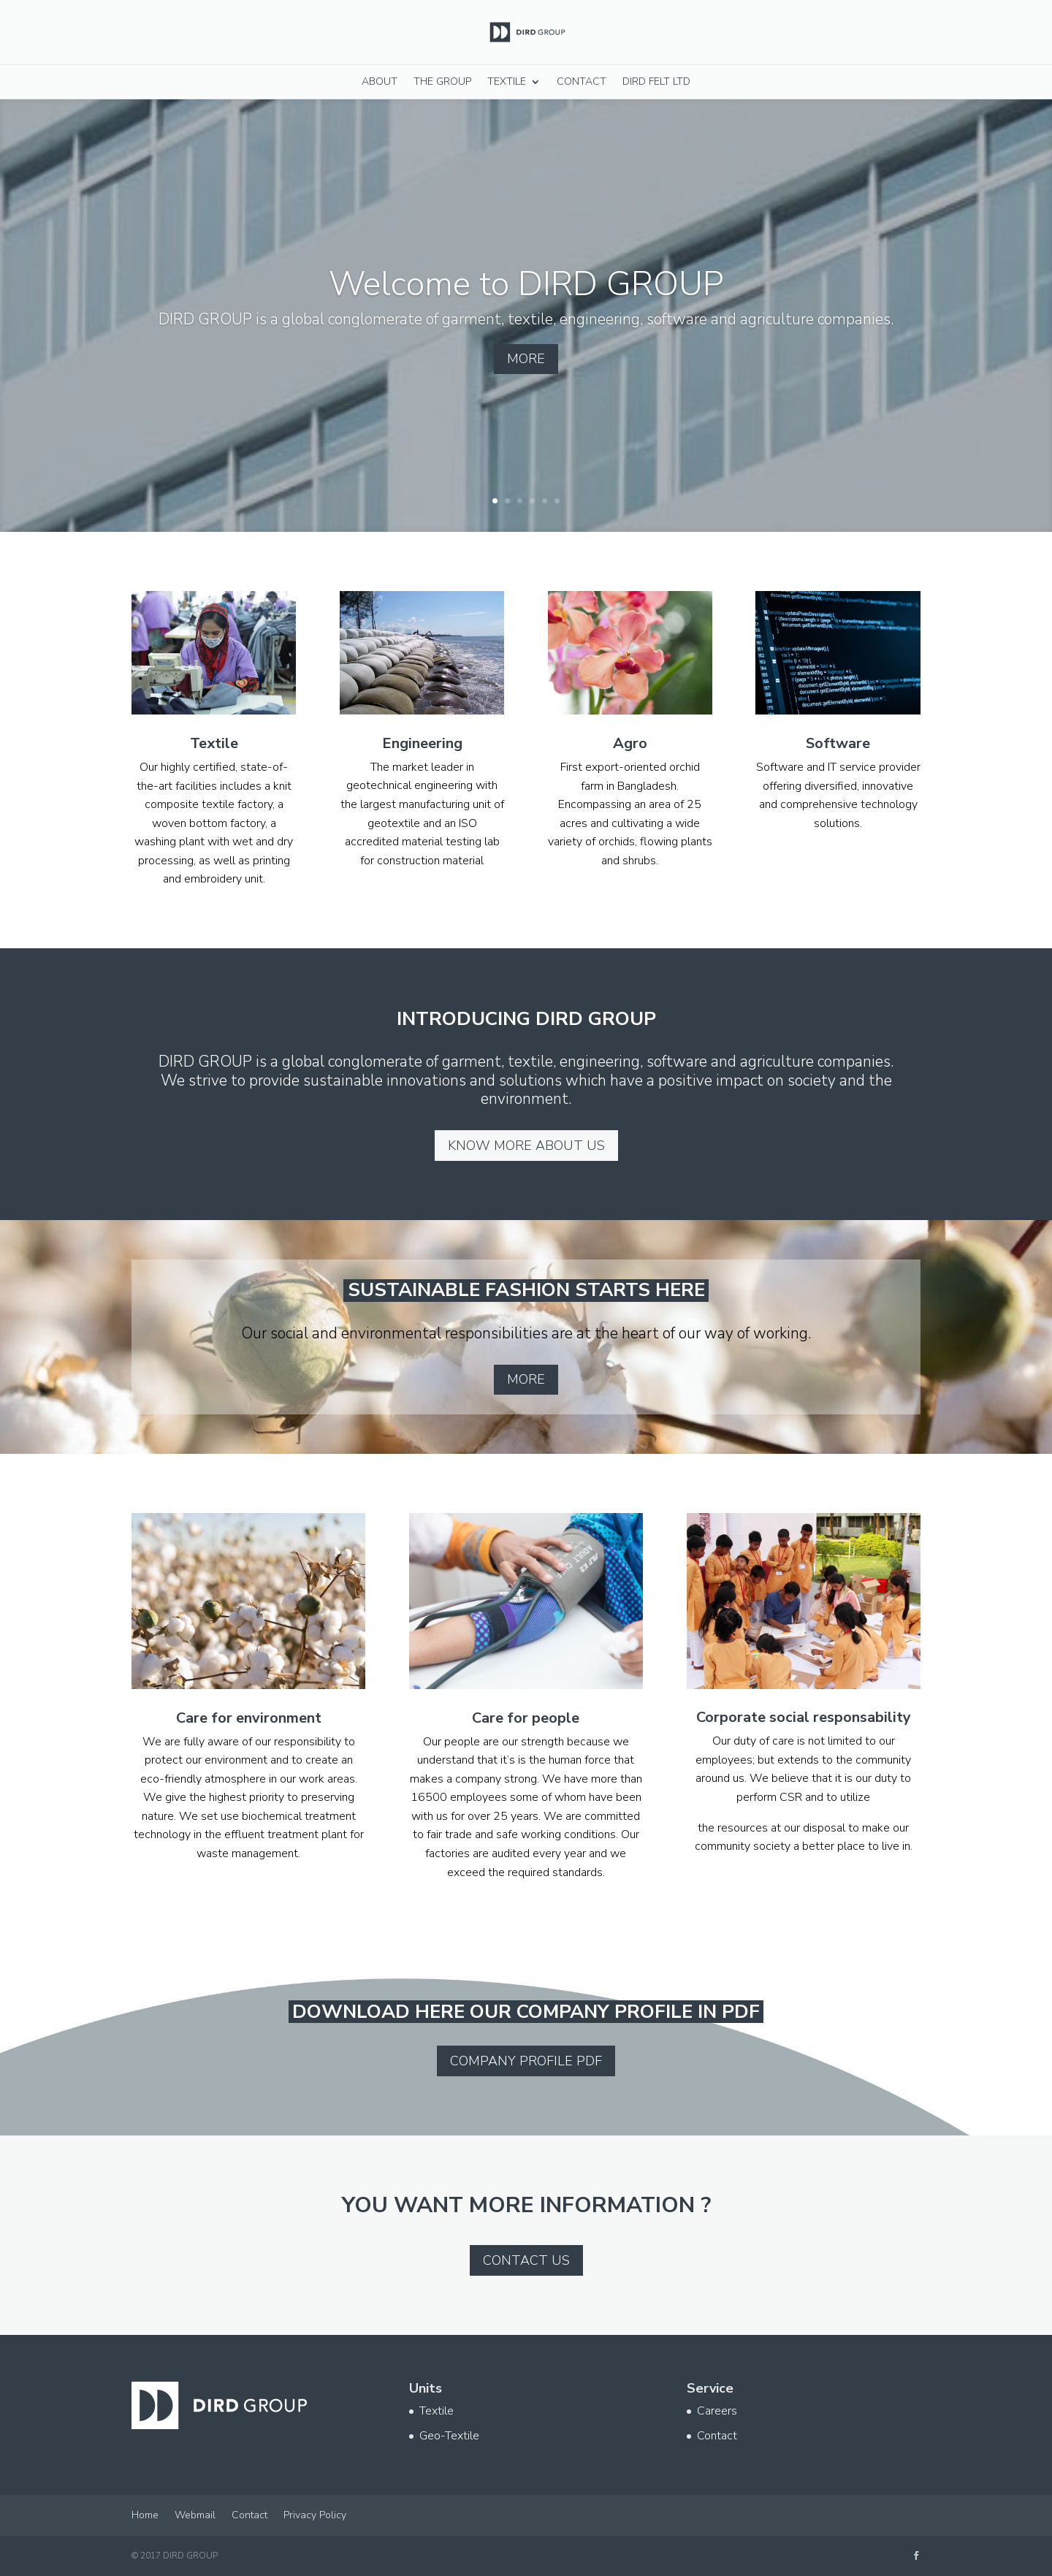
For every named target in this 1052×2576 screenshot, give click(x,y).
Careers (717, 2411)
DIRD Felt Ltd (656, 81)
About (379, 81)
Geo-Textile (449, 2436)
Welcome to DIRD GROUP (526, 304)
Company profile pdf (526, 2061)
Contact (581, 81)
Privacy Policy (314, 2515)
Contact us (526, 2260)
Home (145, 2515)
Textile (506, 81)
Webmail (195, 2515)
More (526, 380)
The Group (442, 81)
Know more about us (526, 1145)
